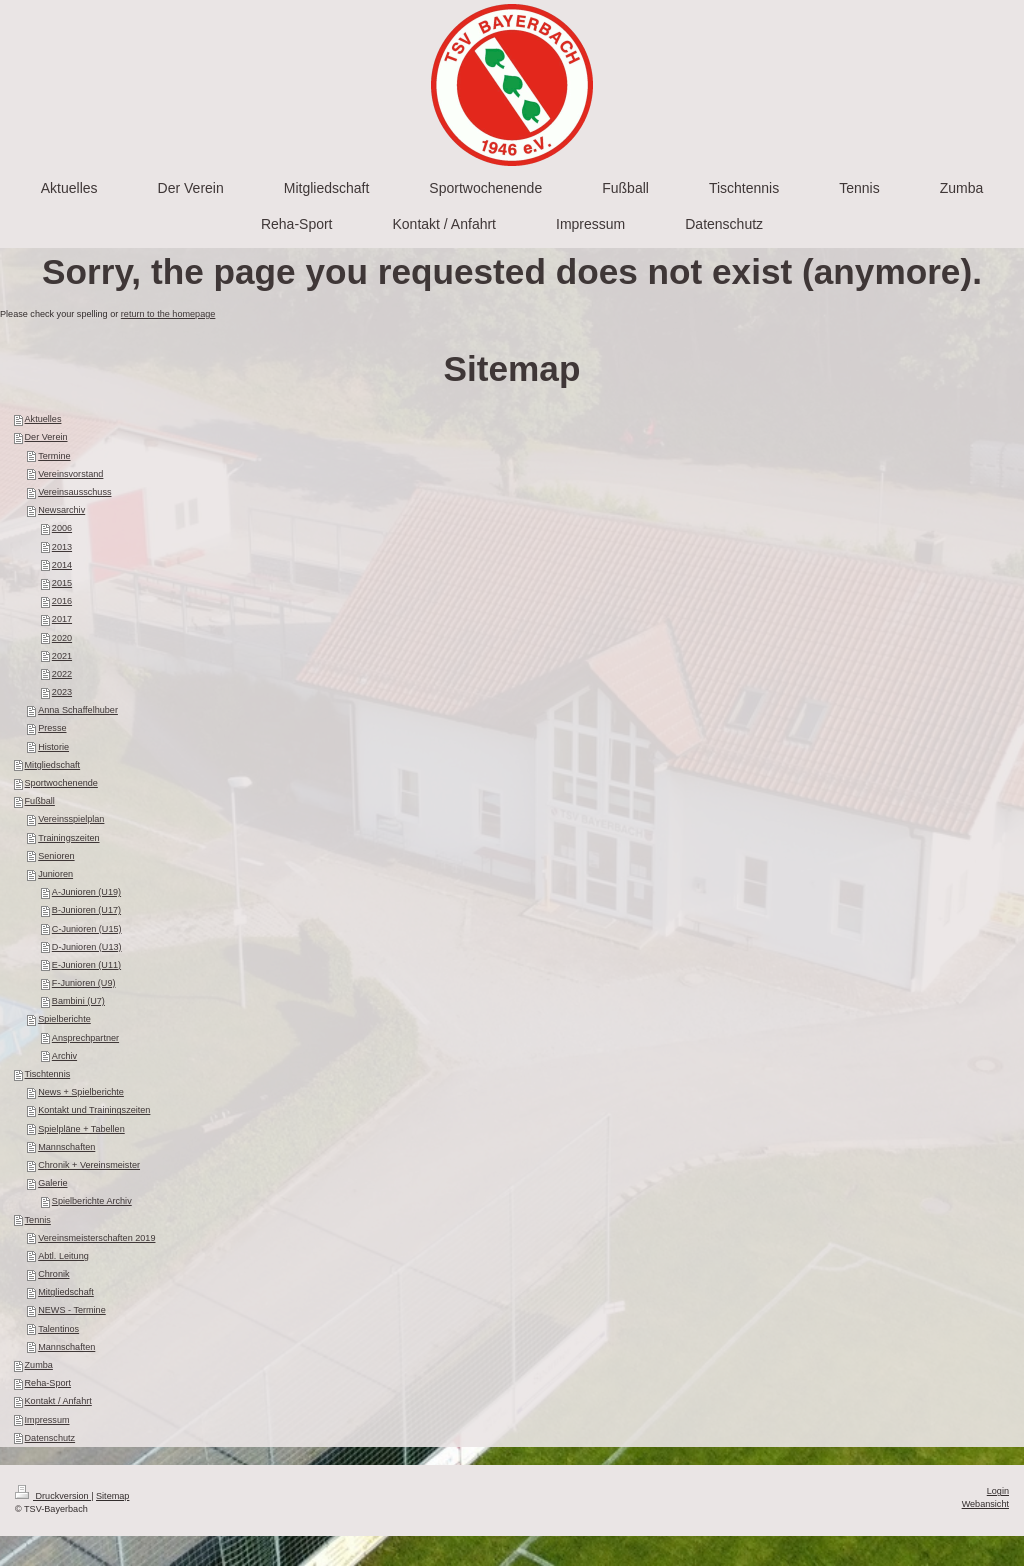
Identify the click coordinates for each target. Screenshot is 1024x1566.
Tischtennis (48, 1074)
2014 (62, 565)
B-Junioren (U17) (86, 910)
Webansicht (985, 1504)
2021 (62, 656)
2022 (62, 674)
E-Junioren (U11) (86, 965)
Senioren (56, 856)
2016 (62, 601)
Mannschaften (66, 1147)
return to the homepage (168, 314)
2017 (62, 619)
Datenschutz (50, 1438)
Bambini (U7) (78, 1001)
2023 (62, 692)
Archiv (64, 1056)
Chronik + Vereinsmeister (89, 1165)
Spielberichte (64, 1019)
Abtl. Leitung (63, 1256)
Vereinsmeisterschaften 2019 (96, 1238)
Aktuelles (43, 419)
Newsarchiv (61, 510)
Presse (52, 728)
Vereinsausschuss (74, 492)
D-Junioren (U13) (87, 947)
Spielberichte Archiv (92, 1201)
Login (998, 1491)
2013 (62, 547)
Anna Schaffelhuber (78, 710)
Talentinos (58, 1329)
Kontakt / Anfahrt (58, 1401)
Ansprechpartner (85, 1038)
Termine (54, 456)
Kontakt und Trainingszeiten (94, 1110)
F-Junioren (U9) (84, 983)
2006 (62, 528)
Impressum (47, 1420)
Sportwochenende (61, 783)
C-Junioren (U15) (87, 929)
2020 (62, 638)
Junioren (55, 874)
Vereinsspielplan (71, 819)
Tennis (38, 1220)
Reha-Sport (48, 1383)
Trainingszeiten (68, 838)
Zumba (39, 1365)
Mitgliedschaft (53, 765)
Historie (53, 747)
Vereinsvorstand (70, 474)
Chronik (53, 1274)
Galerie (52, 1183)
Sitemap (112, 1496)
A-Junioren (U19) (86, 892)
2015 (62, 583)
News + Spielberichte (81, 1092)
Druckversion (53, 1496)
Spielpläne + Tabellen (81, 1129)
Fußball (40, 801)
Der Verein (46, 437)
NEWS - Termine (72, 1310)
